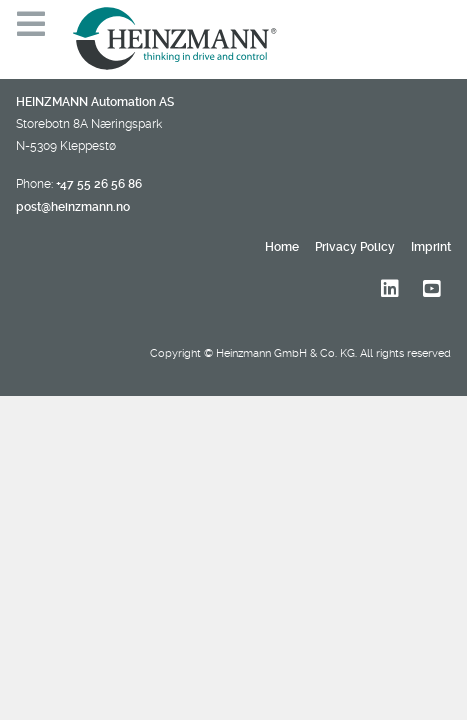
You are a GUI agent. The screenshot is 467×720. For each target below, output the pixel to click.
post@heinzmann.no (73, 207)
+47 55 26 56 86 (99, 184)
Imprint (431, 247)
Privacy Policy (355, 247)
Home (282, 247)
